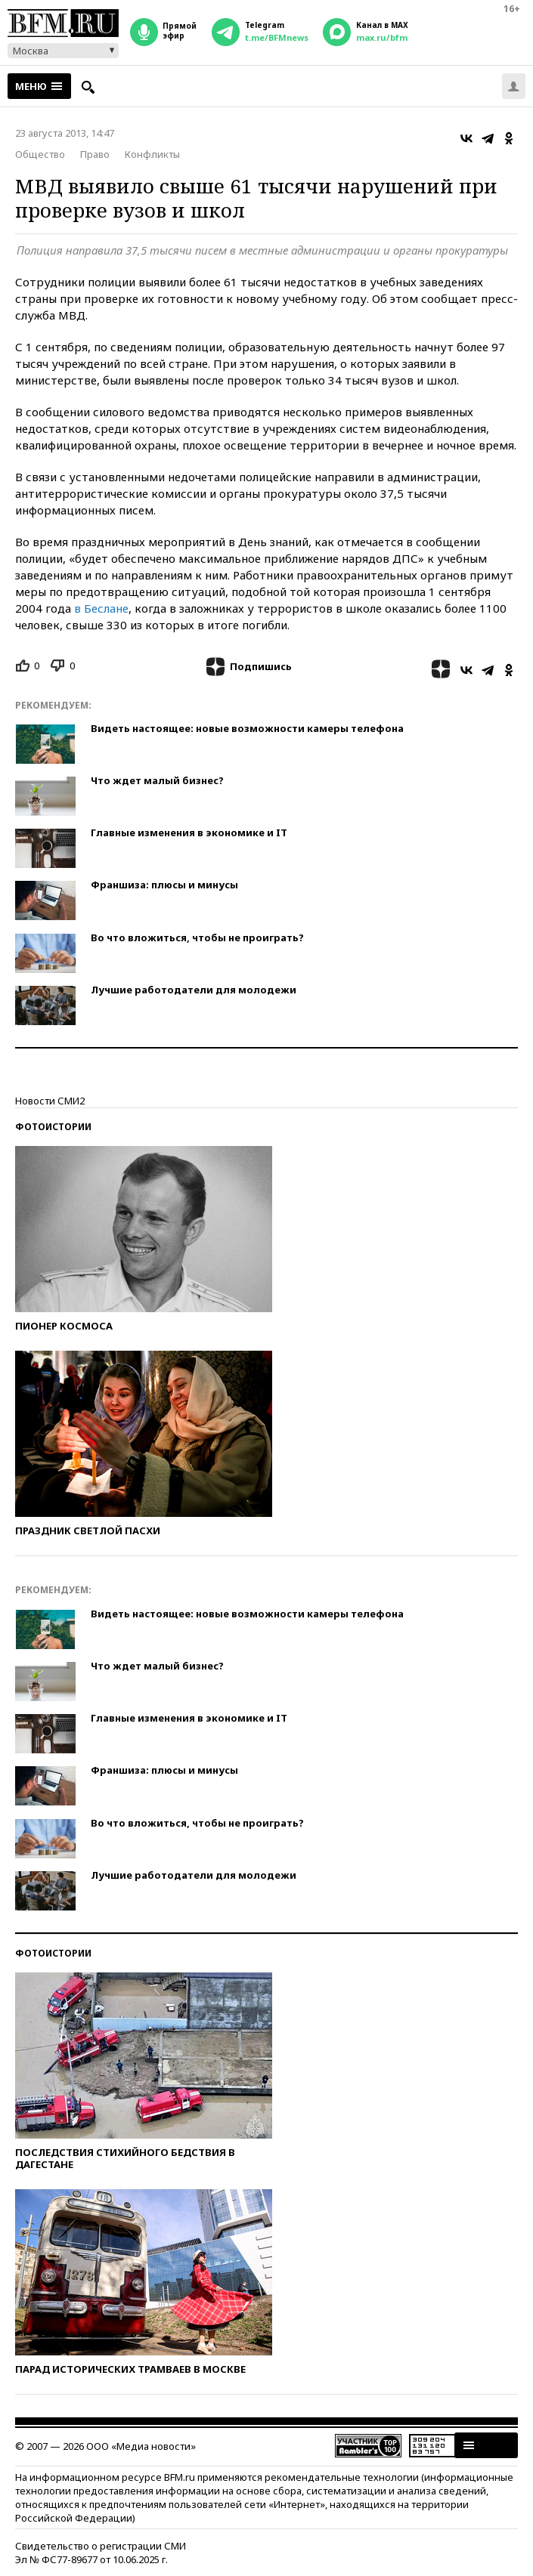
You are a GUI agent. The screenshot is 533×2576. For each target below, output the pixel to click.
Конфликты (152, 154)
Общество (40, 154)
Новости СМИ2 (50, 1100)
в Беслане (101, 608)
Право (95, 154)
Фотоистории (53, 1126)
